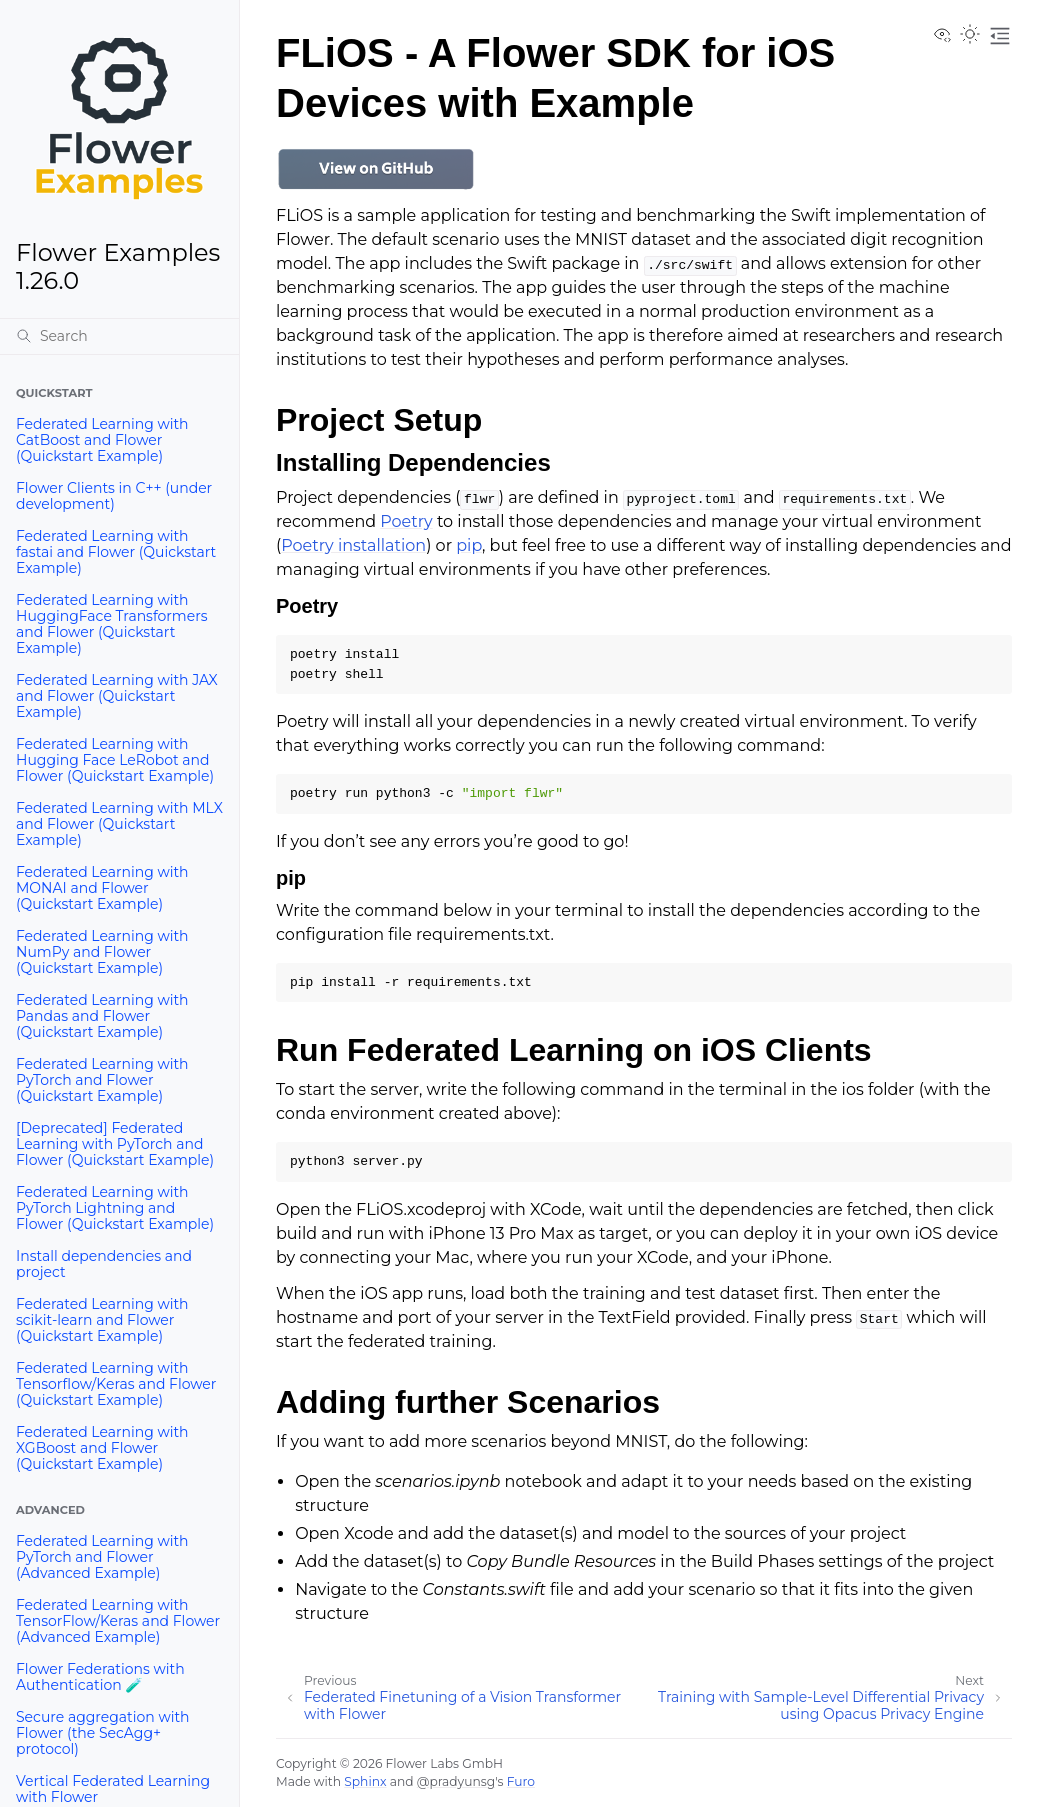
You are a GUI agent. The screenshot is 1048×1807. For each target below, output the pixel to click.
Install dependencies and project (104, 1264)
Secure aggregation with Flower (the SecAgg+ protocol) (103, 1733)
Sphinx (365, 1781)
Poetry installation (353, 545)
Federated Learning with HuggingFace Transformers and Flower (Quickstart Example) (112, 624)
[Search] (119, 336)
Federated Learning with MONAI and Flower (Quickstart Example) (102, 888)
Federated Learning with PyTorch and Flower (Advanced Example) (102, 1557)
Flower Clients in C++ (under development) (114, 496)
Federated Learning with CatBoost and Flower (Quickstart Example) (102, 440)
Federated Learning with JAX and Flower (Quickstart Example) (117, 696)
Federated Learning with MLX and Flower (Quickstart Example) (119, 824)
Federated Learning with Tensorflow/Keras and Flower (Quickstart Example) (116, 1384)
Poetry (406, 521)
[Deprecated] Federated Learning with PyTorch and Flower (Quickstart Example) (115, 1144)
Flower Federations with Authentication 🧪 (100, 1677)
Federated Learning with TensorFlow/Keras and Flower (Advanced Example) (118, 1621)
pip (469, 545)
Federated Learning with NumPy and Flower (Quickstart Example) (102, 952)
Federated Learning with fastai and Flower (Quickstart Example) (116, 552)
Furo (521, 1781)
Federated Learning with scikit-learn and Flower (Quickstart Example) (102, 1320)
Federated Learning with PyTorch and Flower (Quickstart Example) (102, 1080)
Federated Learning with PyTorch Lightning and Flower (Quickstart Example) (115, 1208)
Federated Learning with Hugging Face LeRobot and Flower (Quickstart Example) (115, 760)
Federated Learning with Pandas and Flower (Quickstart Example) (102, 1016)
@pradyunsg (456, 1781)
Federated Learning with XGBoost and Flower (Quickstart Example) (102, 1448)
